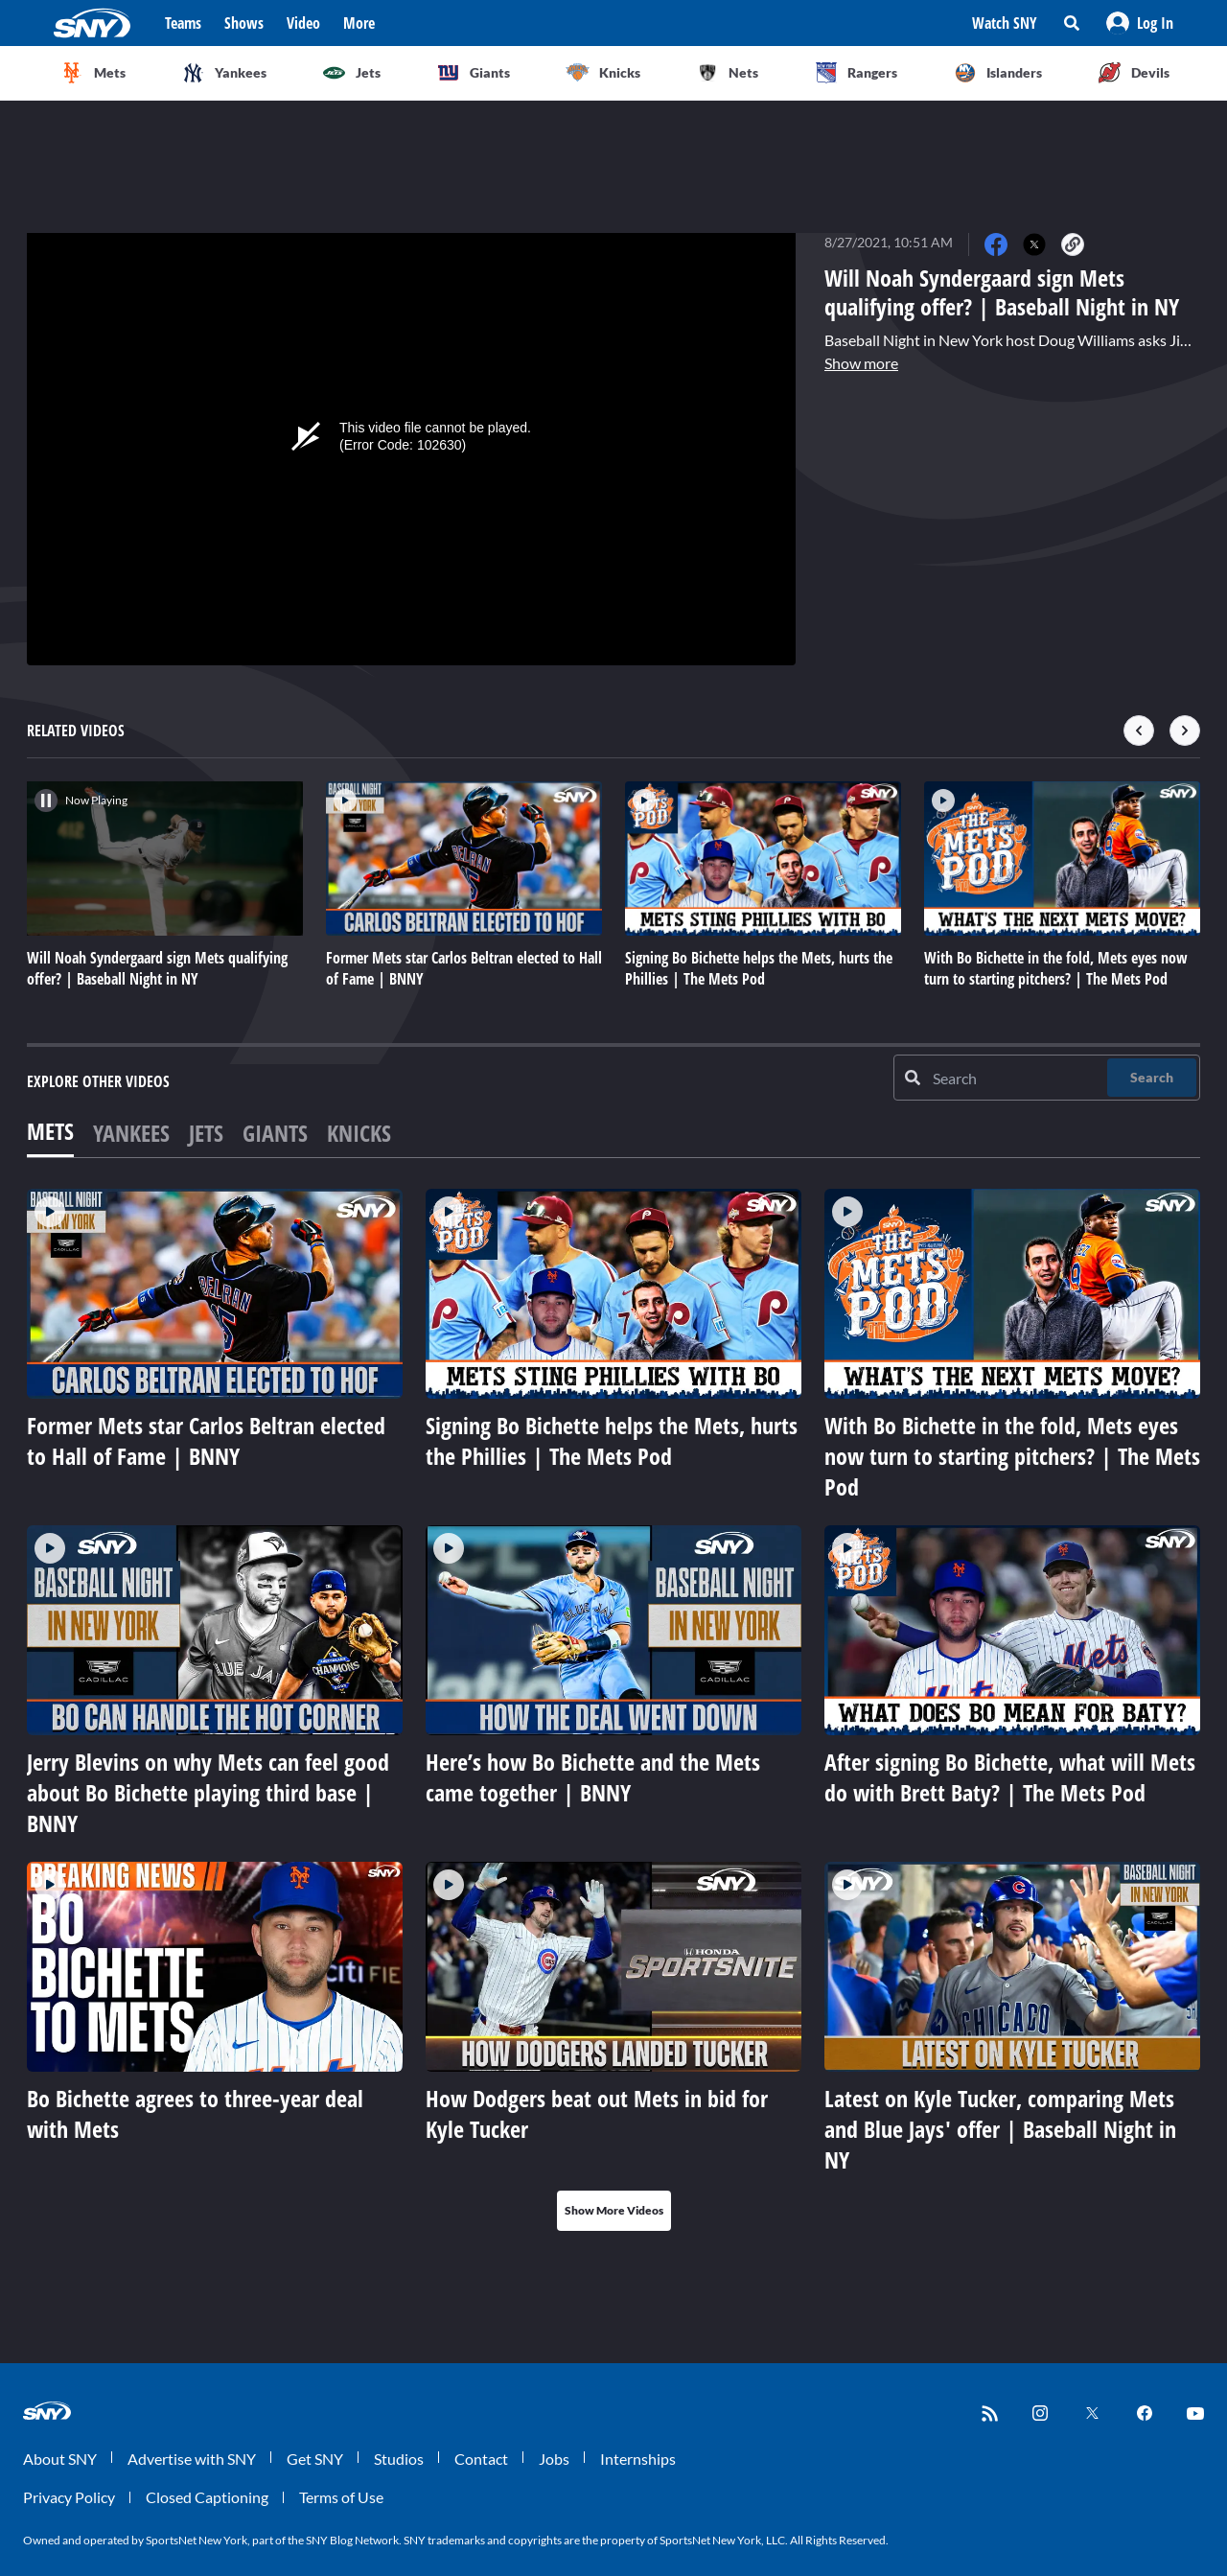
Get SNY (315, 2458)
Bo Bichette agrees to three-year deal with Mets (195, 2113)
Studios (399, 2458)
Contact (481, 2458)
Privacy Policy (69, 2497)
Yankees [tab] (131, 1133)
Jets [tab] (206, 1133)
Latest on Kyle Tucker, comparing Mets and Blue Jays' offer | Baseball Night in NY (1000, 2128)
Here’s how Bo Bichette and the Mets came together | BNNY (593, 1777)
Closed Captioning (207, 2497)
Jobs (554, 2458)
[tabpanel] (613, 1710)
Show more (861, 363)
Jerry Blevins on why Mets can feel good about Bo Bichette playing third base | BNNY (208, 1792)
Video (303, 23)
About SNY (60, 2458)
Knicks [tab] (359, 1133)
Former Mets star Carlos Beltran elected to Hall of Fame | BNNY (206, 1440)
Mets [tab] (50, 1131)
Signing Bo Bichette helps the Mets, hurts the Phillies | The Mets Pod (612, 1440)
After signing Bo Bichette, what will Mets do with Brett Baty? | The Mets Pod (1009, 1777)
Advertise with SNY (191, 2458)
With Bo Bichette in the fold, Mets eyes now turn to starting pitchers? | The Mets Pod (1012, 1455)
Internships (638, 2458)
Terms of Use (341, 2497)
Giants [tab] (275, 1133)
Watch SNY (1004, 23)
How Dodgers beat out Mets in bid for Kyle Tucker (597, 2113)
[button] (1140, 23)
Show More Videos (614, 2210)
